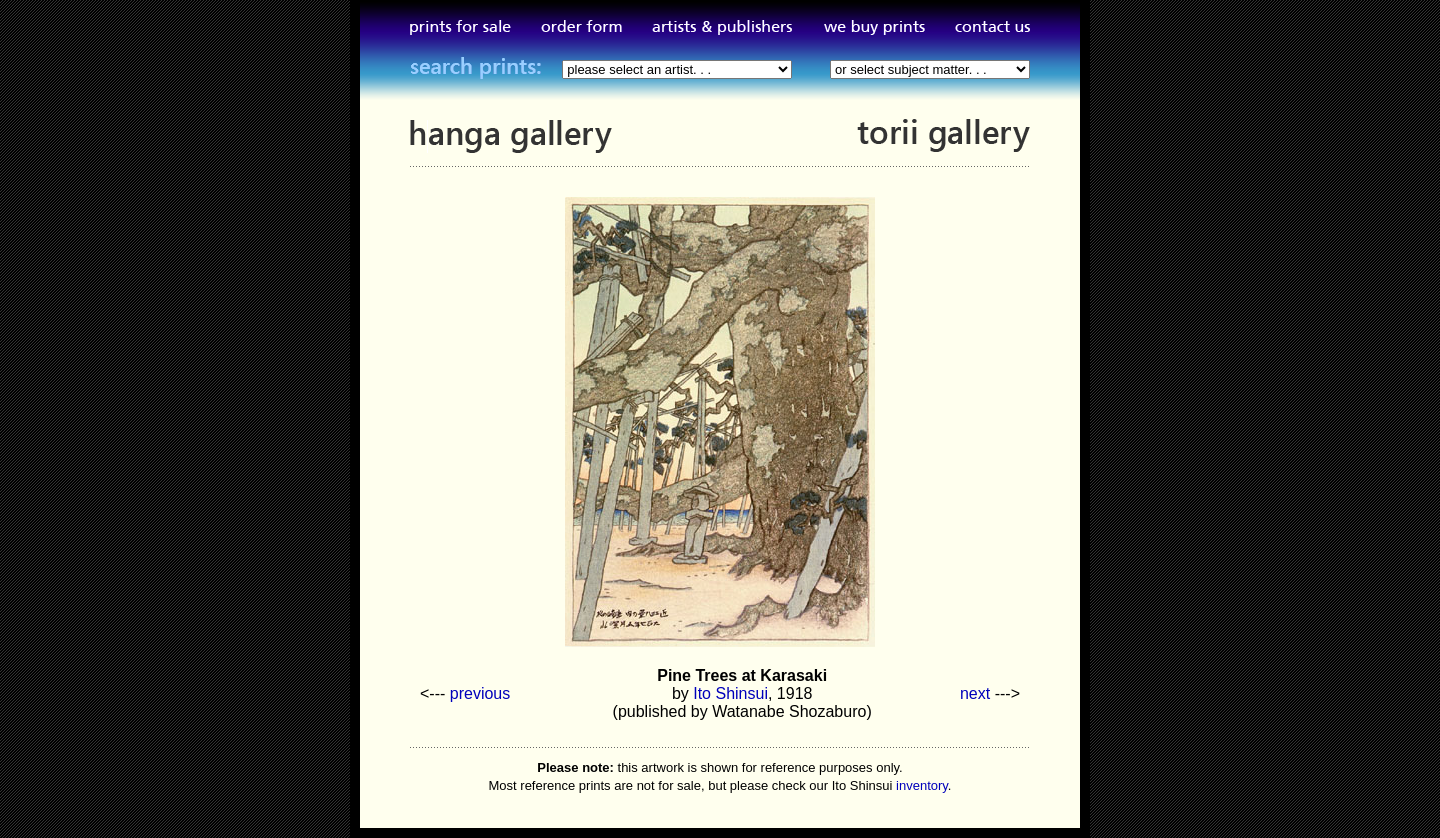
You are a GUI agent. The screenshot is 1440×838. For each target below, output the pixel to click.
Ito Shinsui (730, 693)
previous (480, 693)
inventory (922, 785)
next (975, 693)
